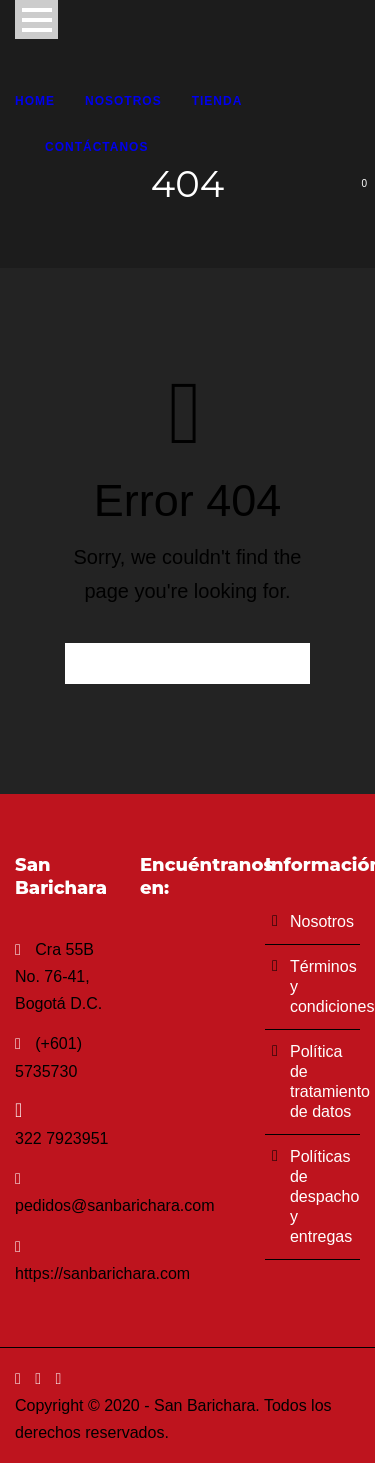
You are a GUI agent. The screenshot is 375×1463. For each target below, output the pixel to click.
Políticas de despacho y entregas (324, 1196)
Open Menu (36, 19)
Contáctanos (96, 147)
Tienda (217, 101)
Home (35, 101)
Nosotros (123, 101)
